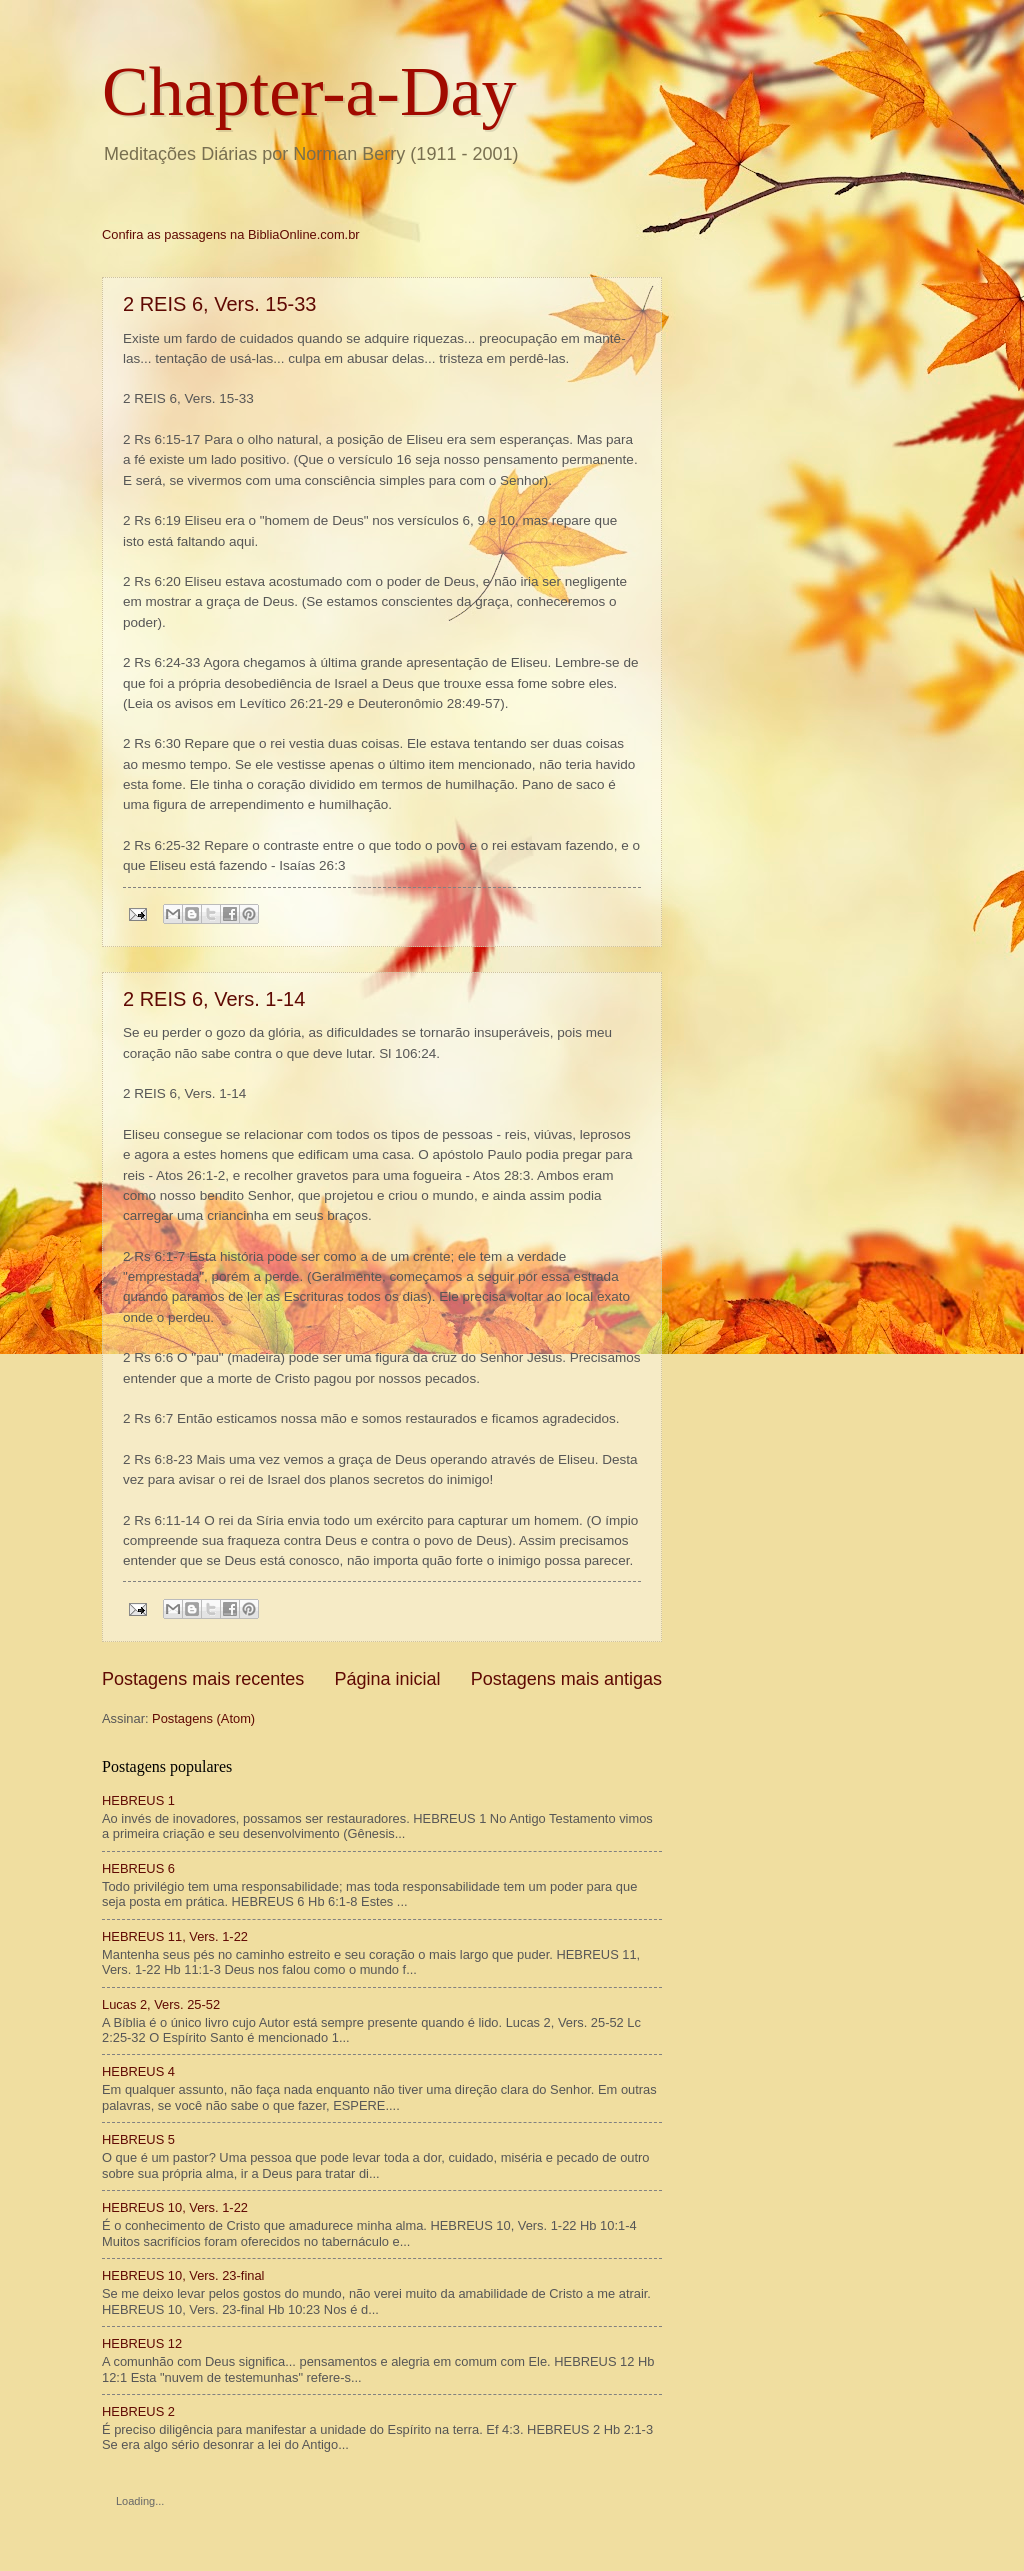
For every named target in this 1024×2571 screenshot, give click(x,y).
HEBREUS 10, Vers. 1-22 (175, 2207)
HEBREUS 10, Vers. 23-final (183, 2275)
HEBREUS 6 (138, 1868)
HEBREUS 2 (138, 2411)
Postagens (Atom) (203, 1718)
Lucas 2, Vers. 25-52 (161, 2004)
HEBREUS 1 (138, 1800)
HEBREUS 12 (142, 2343)
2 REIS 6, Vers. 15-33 (219, 304)
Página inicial (387, 1679)
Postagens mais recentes (203, 1679)
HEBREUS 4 (138, 2071)
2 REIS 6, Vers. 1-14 (214, 999)
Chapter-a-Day (309, 91)
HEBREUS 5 (138, 2139)
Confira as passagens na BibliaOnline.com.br (231, 234)
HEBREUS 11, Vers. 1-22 (175, 1936)
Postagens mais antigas (566, 1679)
